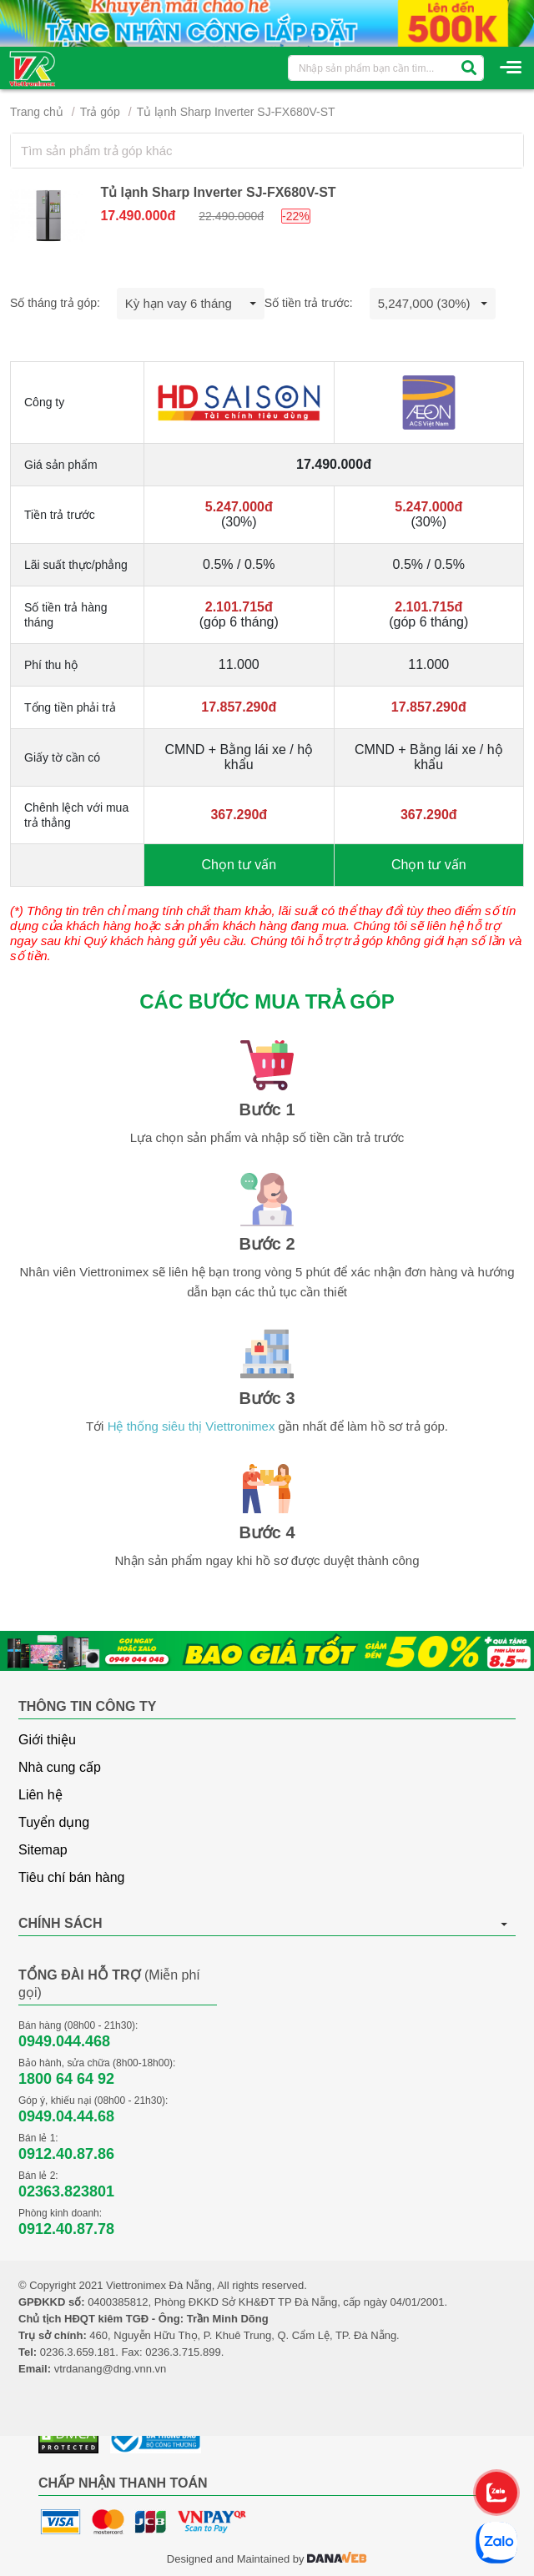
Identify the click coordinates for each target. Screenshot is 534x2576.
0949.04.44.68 (66, 2116)
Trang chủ (36, 111)
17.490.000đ (137, 216)
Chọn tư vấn (238, 865)
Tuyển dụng (53, 1822)
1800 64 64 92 (66, 2078)
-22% (296, 216)
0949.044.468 (64, 2041)
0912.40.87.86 (66, 2154)
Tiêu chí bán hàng (71, 1877)
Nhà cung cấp (59, 1767)
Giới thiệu (47, 1740)
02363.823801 (66, 2191)
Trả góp (100, 111)
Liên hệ (40, 1795)
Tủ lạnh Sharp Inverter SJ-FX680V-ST (236, 111)
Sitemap (43, 1850)
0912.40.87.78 (66, 2229)
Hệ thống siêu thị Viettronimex (191, 1426)
